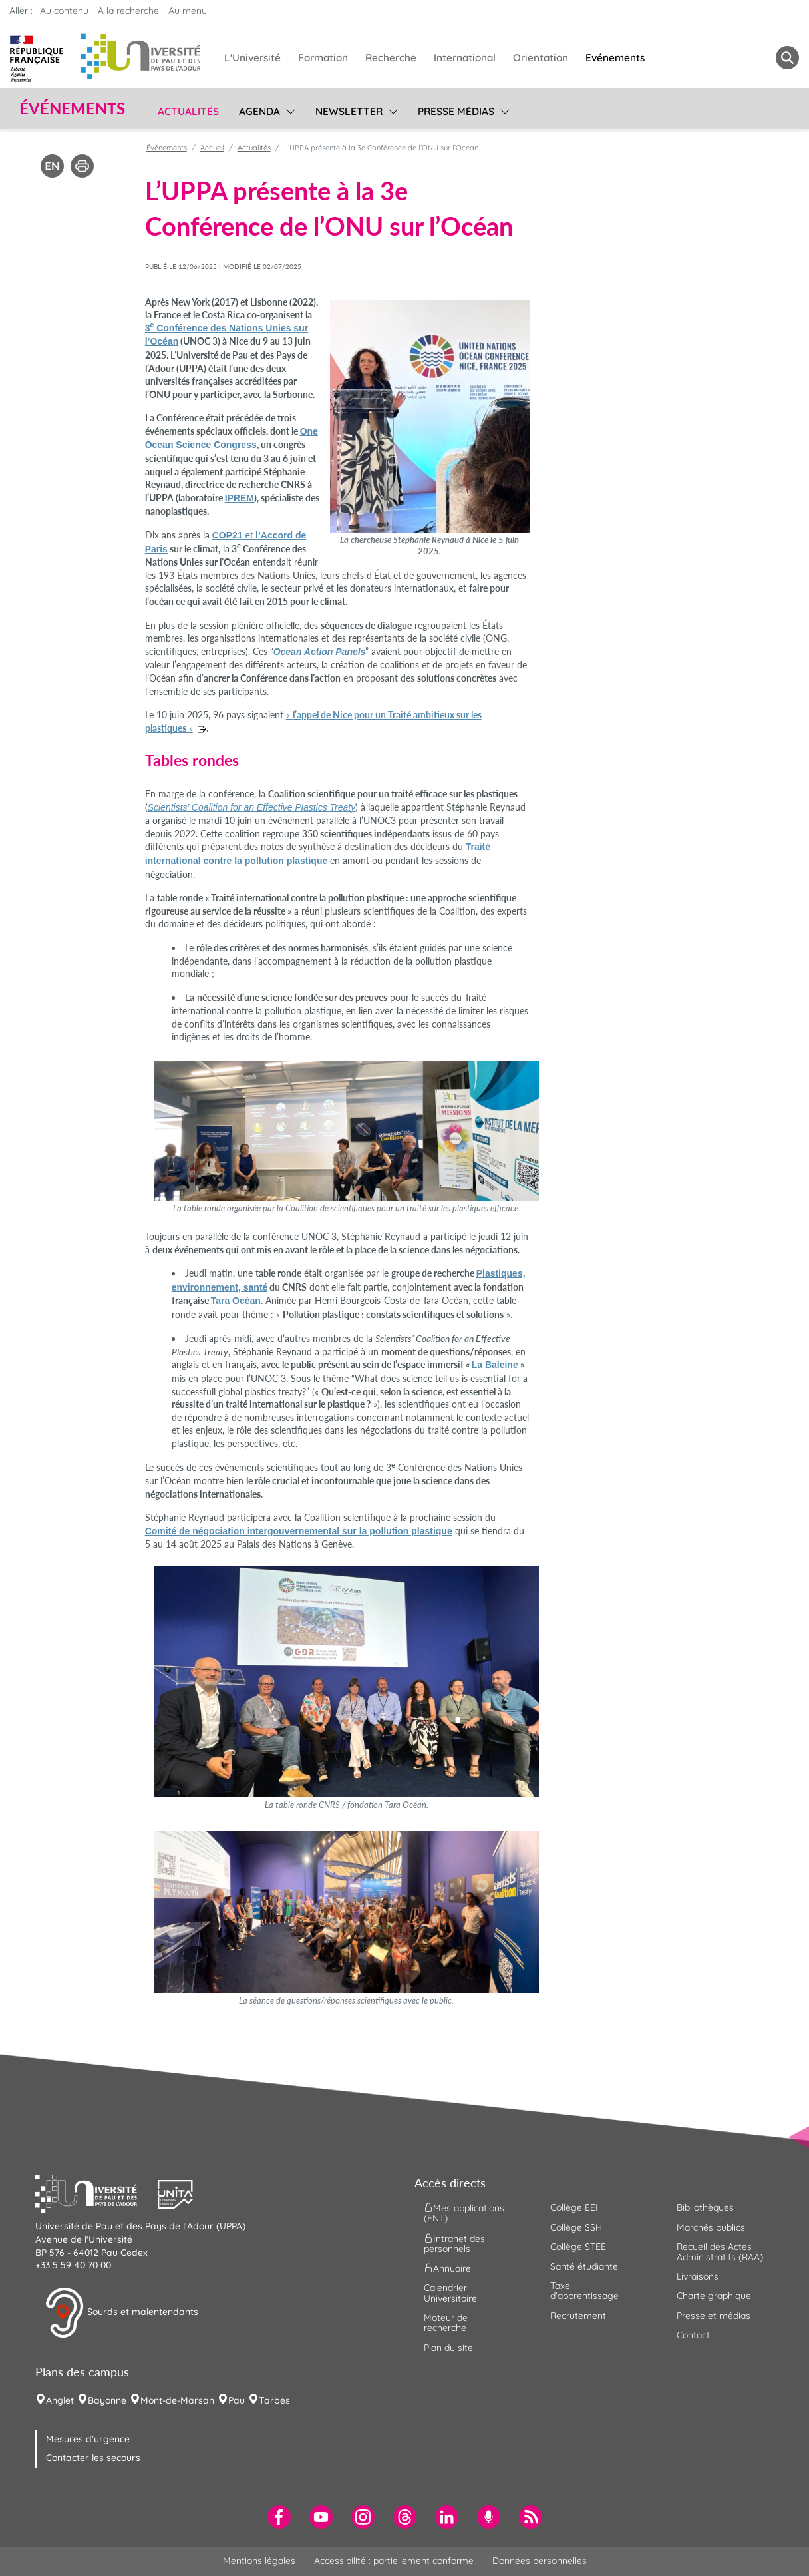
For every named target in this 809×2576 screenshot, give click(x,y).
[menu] (288, 110)
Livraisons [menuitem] (698, 2276)
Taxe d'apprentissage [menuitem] (584, 2291)
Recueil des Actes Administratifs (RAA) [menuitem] (720, 2251)
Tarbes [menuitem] (274, 2400)
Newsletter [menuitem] (349, 111)
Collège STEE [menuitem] (578, 2247)
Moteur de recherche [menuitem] (446, 2323)
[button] (96, 2192)
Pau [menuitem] (236, 2400)
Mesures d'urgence (88, 2439)
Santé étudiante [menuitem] (584, 2266)
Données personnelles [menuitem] (539, 2561)
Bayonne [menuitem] (107, 2400)
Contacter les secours (93, 2458)
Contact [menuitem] (693, 2335)
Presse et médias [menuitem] (713, 2316)
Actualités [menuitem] (188, 111)
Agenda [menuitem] (259, 111)
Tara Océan (236, 1300)
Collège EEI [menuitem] (574, 2207)
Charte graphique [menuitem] (714, 2296)
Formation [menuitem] (323, 57)
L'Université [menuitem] (252, 57)
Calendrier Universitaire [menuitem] (450, 2293)
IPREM (239, 498)
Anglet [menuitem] (60, 2400)
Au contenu (64, 11)
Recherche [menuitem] (390, 57)
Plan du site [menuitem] (448, 2348)
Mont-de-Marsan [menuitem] (177, 2400)
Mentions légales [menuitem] (259, 2561)
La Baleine (495, 1364)
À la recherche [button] (128, 11)
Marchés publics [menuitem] (711, 2227)
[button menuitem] (787, 57)
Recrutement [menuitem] (578, 2316)
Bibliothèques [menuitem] (705, 2207)
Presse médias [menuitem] (456, 111)
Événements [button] (72, 108)
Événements (166, 147)
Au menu (187, 11)
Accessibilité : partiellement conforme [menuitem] (394, 2561)
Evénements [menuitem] (615, 57)
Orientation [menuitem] (540, 57)
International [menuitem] (465, 57)
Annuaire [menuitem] (447, 2268)
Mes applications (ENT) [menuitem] (464, 2213)
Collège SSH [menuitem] (576, 2227)
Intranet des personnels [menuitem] (454, 2243)
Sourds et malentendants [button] (121, 2313)
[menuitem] (279, 2517)
